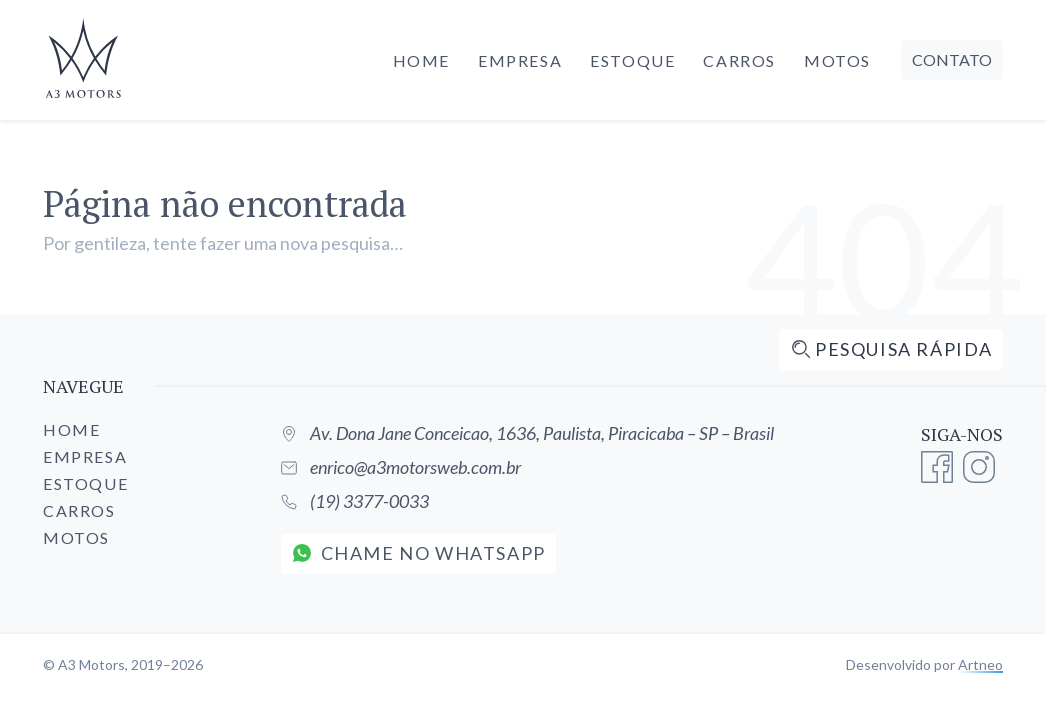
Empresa (520, 60)
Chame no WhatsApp (419, 553)
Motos (837, 60)
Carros (739, 60)
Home (421, 60)
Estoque (632, 60)
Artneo (980, 664)
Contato (952, 59)
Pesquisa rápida (892, 349)
